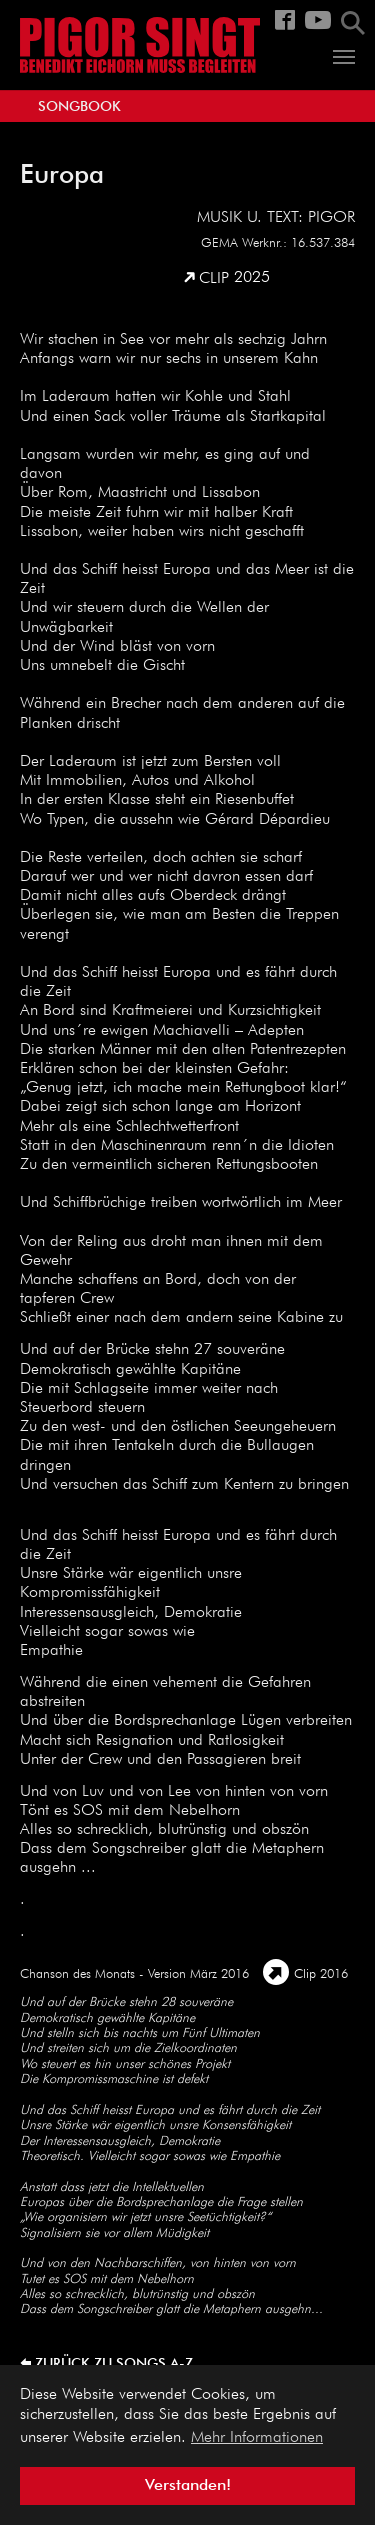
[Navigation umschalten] (344, 57)
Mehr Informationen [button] (257, 2438)
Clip (214, 279)
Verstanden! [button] (188, 2486)
